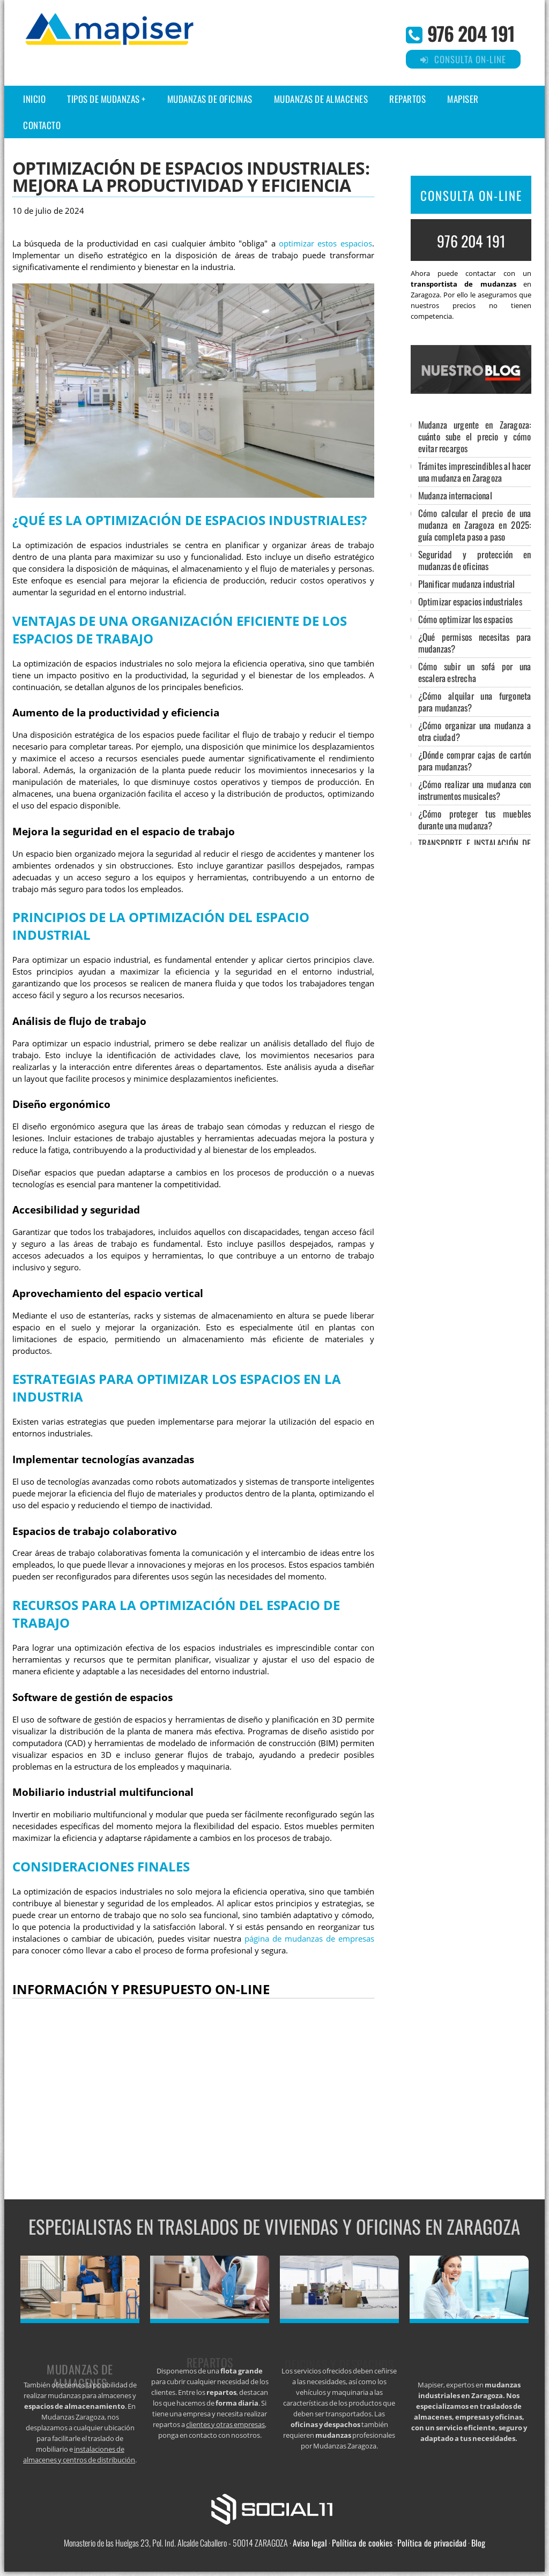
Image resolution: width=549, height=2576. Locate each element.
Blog (478, 2542)
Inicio (34, 99)
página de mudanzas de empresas (309, 1939)
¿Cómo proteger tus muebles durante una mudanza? (474, 819)
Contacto (42, 125)
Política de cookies (362, 2542)
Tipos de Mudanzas (103, 99)
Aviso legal (310, 2542)
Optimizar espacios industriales (470, 601)
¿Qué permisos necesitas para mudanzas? (474, 642)
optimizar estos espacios (325, 243)
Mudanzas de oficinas (210, 99)
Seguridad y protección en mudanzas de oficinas (474, 560)
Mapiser (463, 99)
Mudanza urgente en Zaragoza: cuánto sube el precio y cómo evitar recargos (474, 436)
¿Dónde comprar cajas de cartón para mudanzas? (474, 760)
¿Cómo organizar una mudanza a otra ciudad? (474, 731)
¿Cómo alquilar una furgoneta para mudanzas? (474, 701)
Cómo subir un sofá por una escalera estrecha (474, 672)
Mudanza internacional (455, 495)
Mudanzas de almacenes (321, 99)
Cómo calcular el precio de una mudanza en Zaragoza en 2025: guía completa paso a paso (474, 524)
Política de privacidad (431, 2542)
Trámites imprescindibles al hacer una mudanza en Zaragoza (474, 471)
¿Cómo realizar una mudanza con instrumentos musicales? (474, 790)
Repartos (407, 99)
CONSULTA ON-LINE (471, 195)
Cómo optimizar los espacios (465, 619)
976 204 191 (471, 33)
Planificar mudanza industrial (466, 583)
